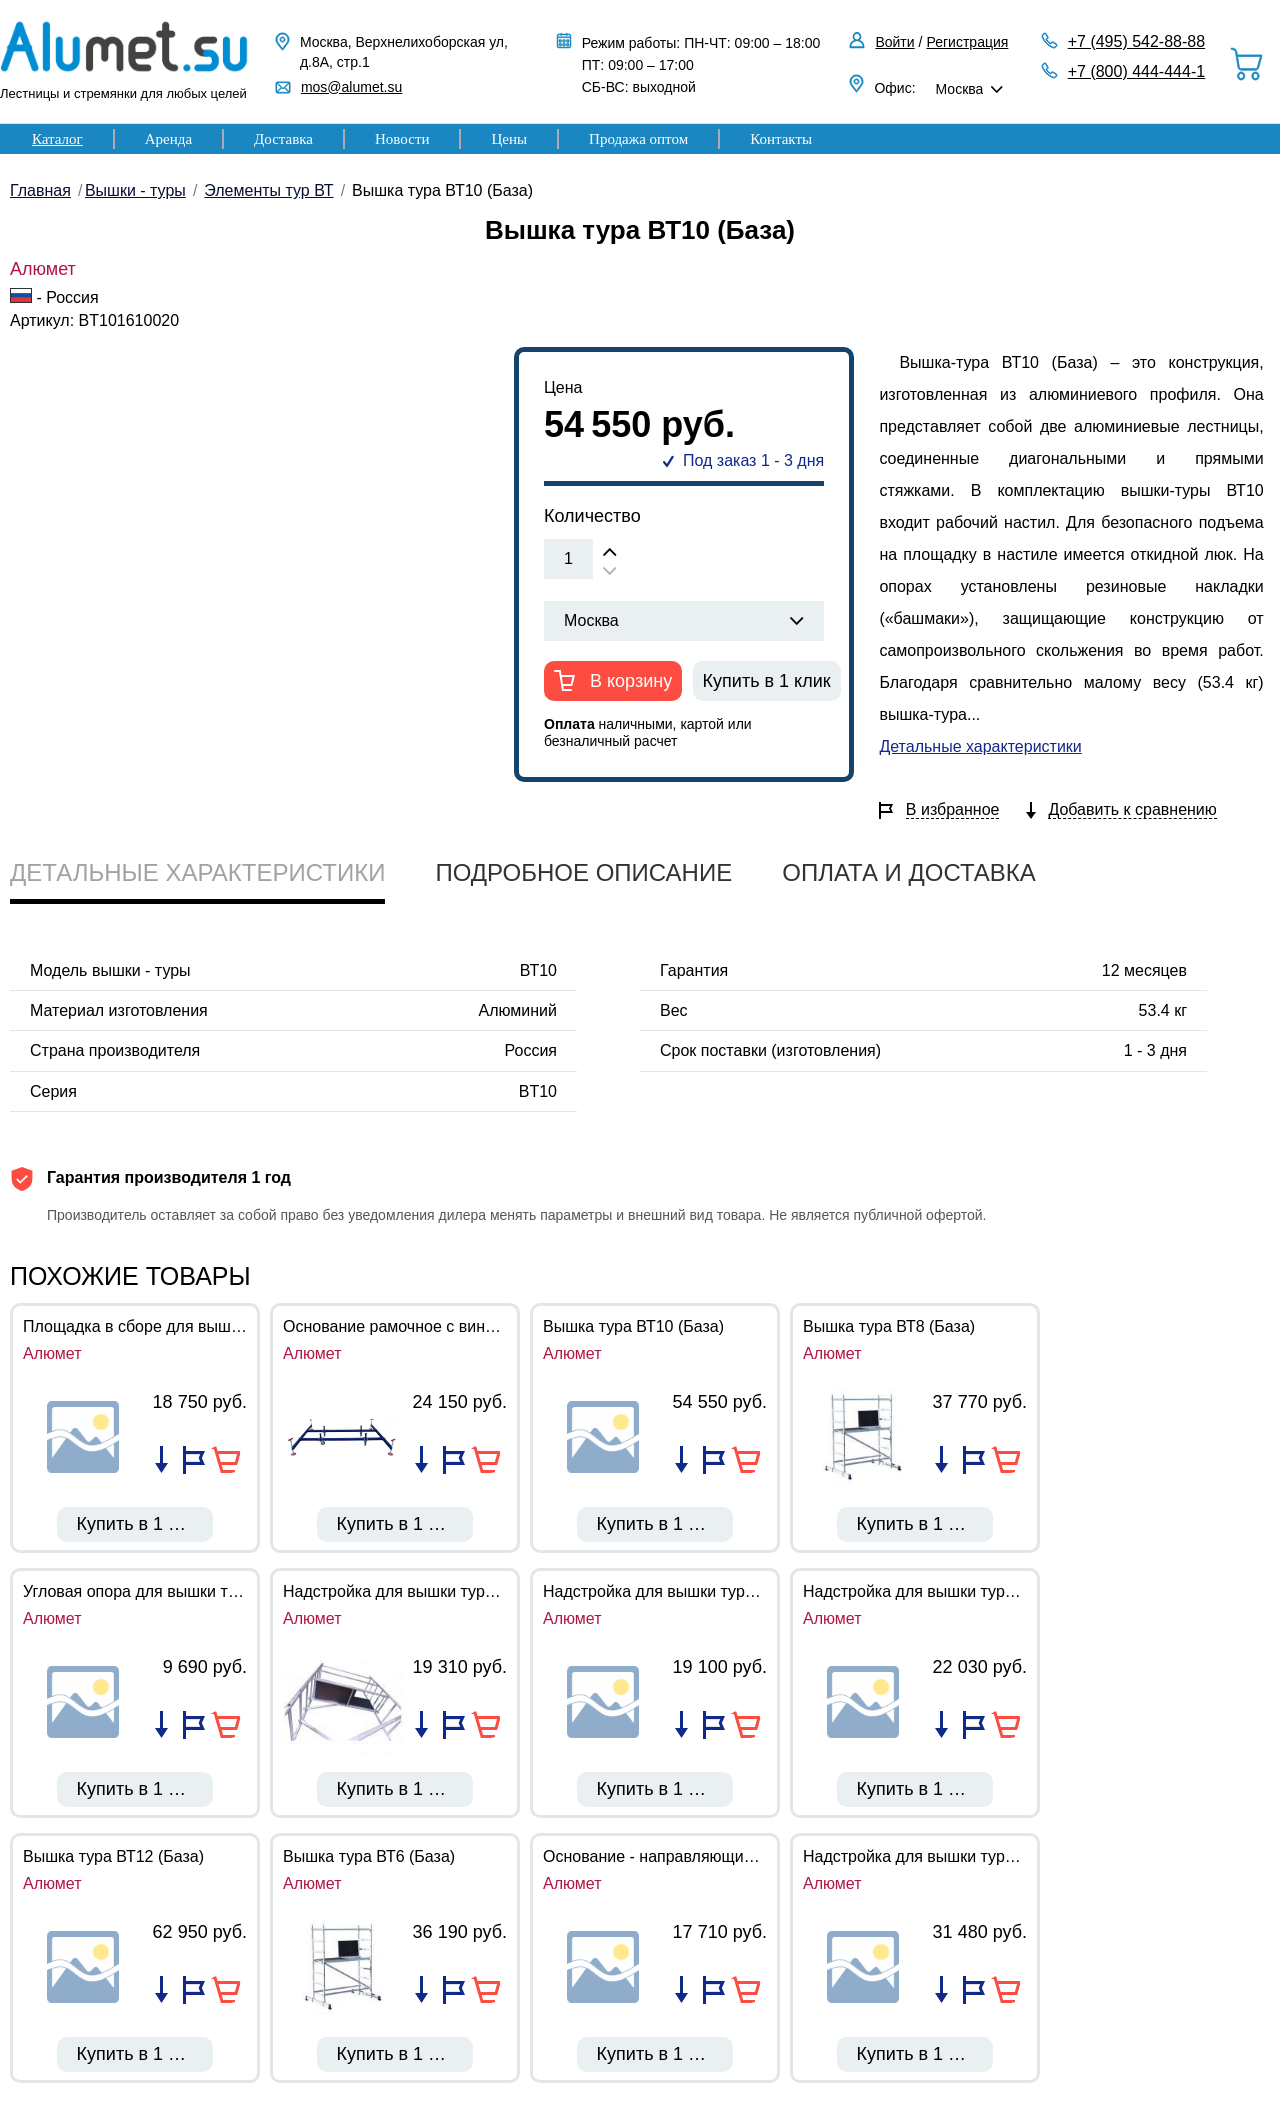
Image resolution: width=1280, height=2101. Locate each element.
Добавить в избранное (194, 1460)
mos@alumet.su (351, 87)
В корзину (628, 681)
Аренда (168, 139)
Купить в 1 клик (767, 681)
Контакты (781, 139)
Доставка (283, 139)
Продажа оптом (638, 139)
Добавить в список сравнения (161, 1460)
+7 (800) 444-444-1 (1136, 71)
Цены (509, 139)
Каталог (57, 139)
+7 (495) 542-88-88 (1136, 41)
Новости (402, 139)
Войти (894, 42)
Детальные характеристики (980, 746)
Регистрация (968, 42)
